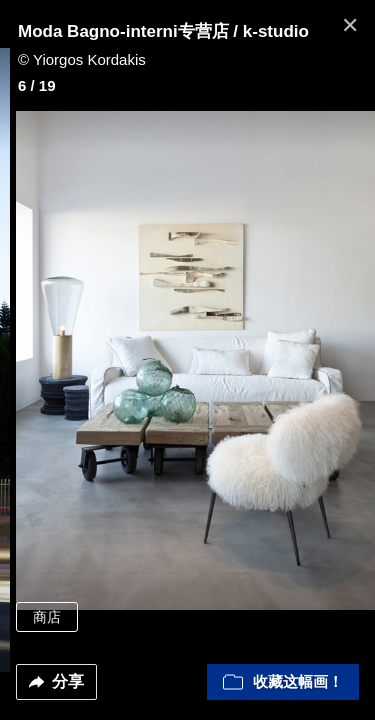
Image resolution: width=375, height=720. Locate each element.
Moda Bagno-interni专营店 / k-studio (163, 31)
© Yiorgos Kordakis (82, 59)
